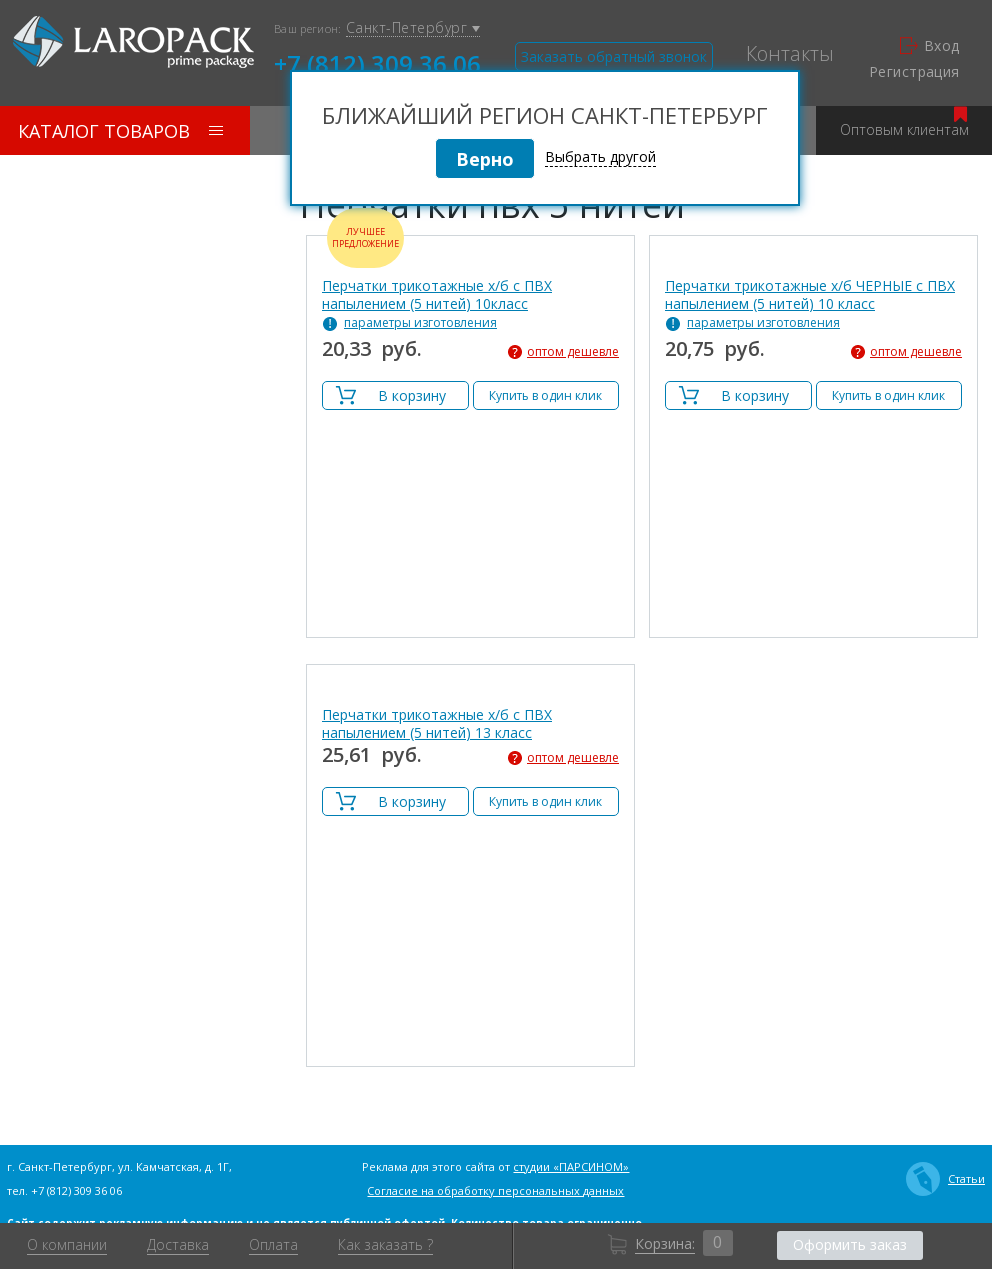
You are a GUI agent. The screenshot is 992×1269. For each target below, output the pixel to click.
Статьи (945, 1179)
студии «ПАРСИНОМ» (571, 1166)
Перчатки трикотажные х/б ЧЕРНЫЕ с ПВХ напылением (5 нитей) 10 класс (810, 295)
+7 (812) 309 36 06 (377, 62)
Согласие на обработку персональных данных (495, 1190)
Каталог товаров (120, 131)
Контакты (790, 54)
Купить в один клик (545, 395)
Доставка (178, 1245)
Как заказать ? (385, 1245)
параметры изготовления (420, 323)
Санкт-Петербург (413, 28)
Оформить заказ (850, 1244)
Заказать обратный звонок (614, 56)
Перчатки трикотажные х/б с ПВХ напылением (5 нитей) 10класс (437, 295)
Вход (930, 46)
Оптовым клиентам (904, 122)
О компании (67, 1245)
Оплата (273, 1245)
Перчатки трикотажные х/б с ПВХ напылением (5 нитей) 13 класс (437, 724)
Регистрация (914, 72)
